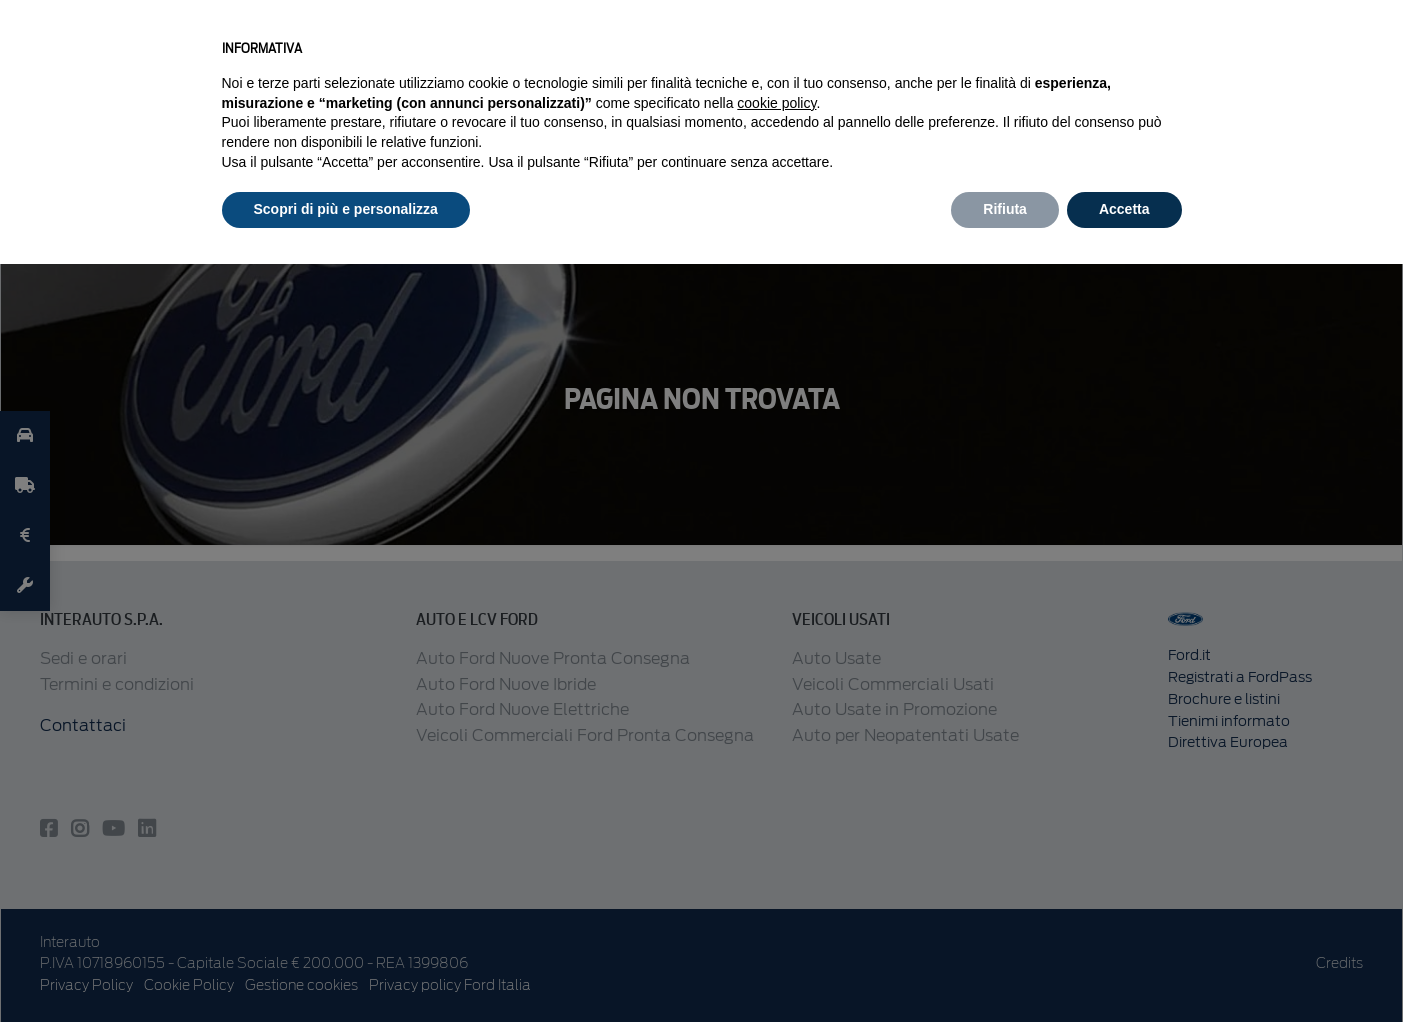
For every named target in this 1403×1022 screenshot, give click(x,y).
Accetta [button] (1124, 209)
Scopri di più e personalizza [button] (346, 209)
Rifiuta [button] (1005, 209)
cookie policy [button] (776, 103)
